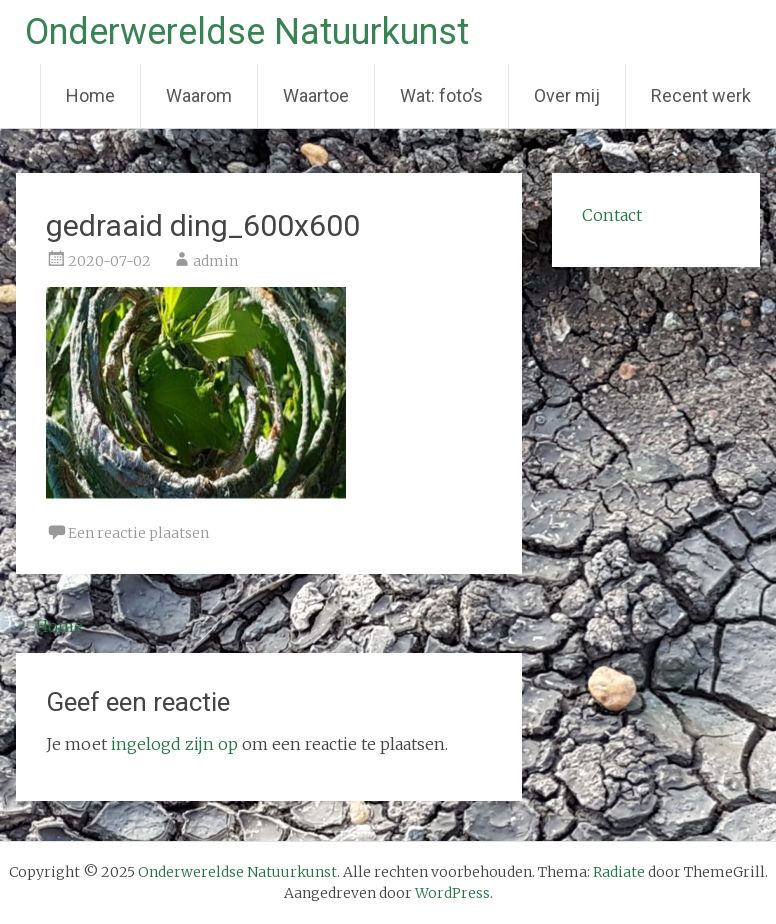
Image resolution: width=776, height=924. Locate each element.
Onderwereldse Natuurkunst (247, 32)
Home (90, 95)
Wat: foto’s (441, 95)
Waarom (199, 95)
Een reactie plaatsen (138, 533)
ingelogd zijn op (174, 744)
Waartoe (316, 95)
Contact (612, 215)
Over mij (567, 95)
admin (215, 261)
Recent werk (701, 95)
